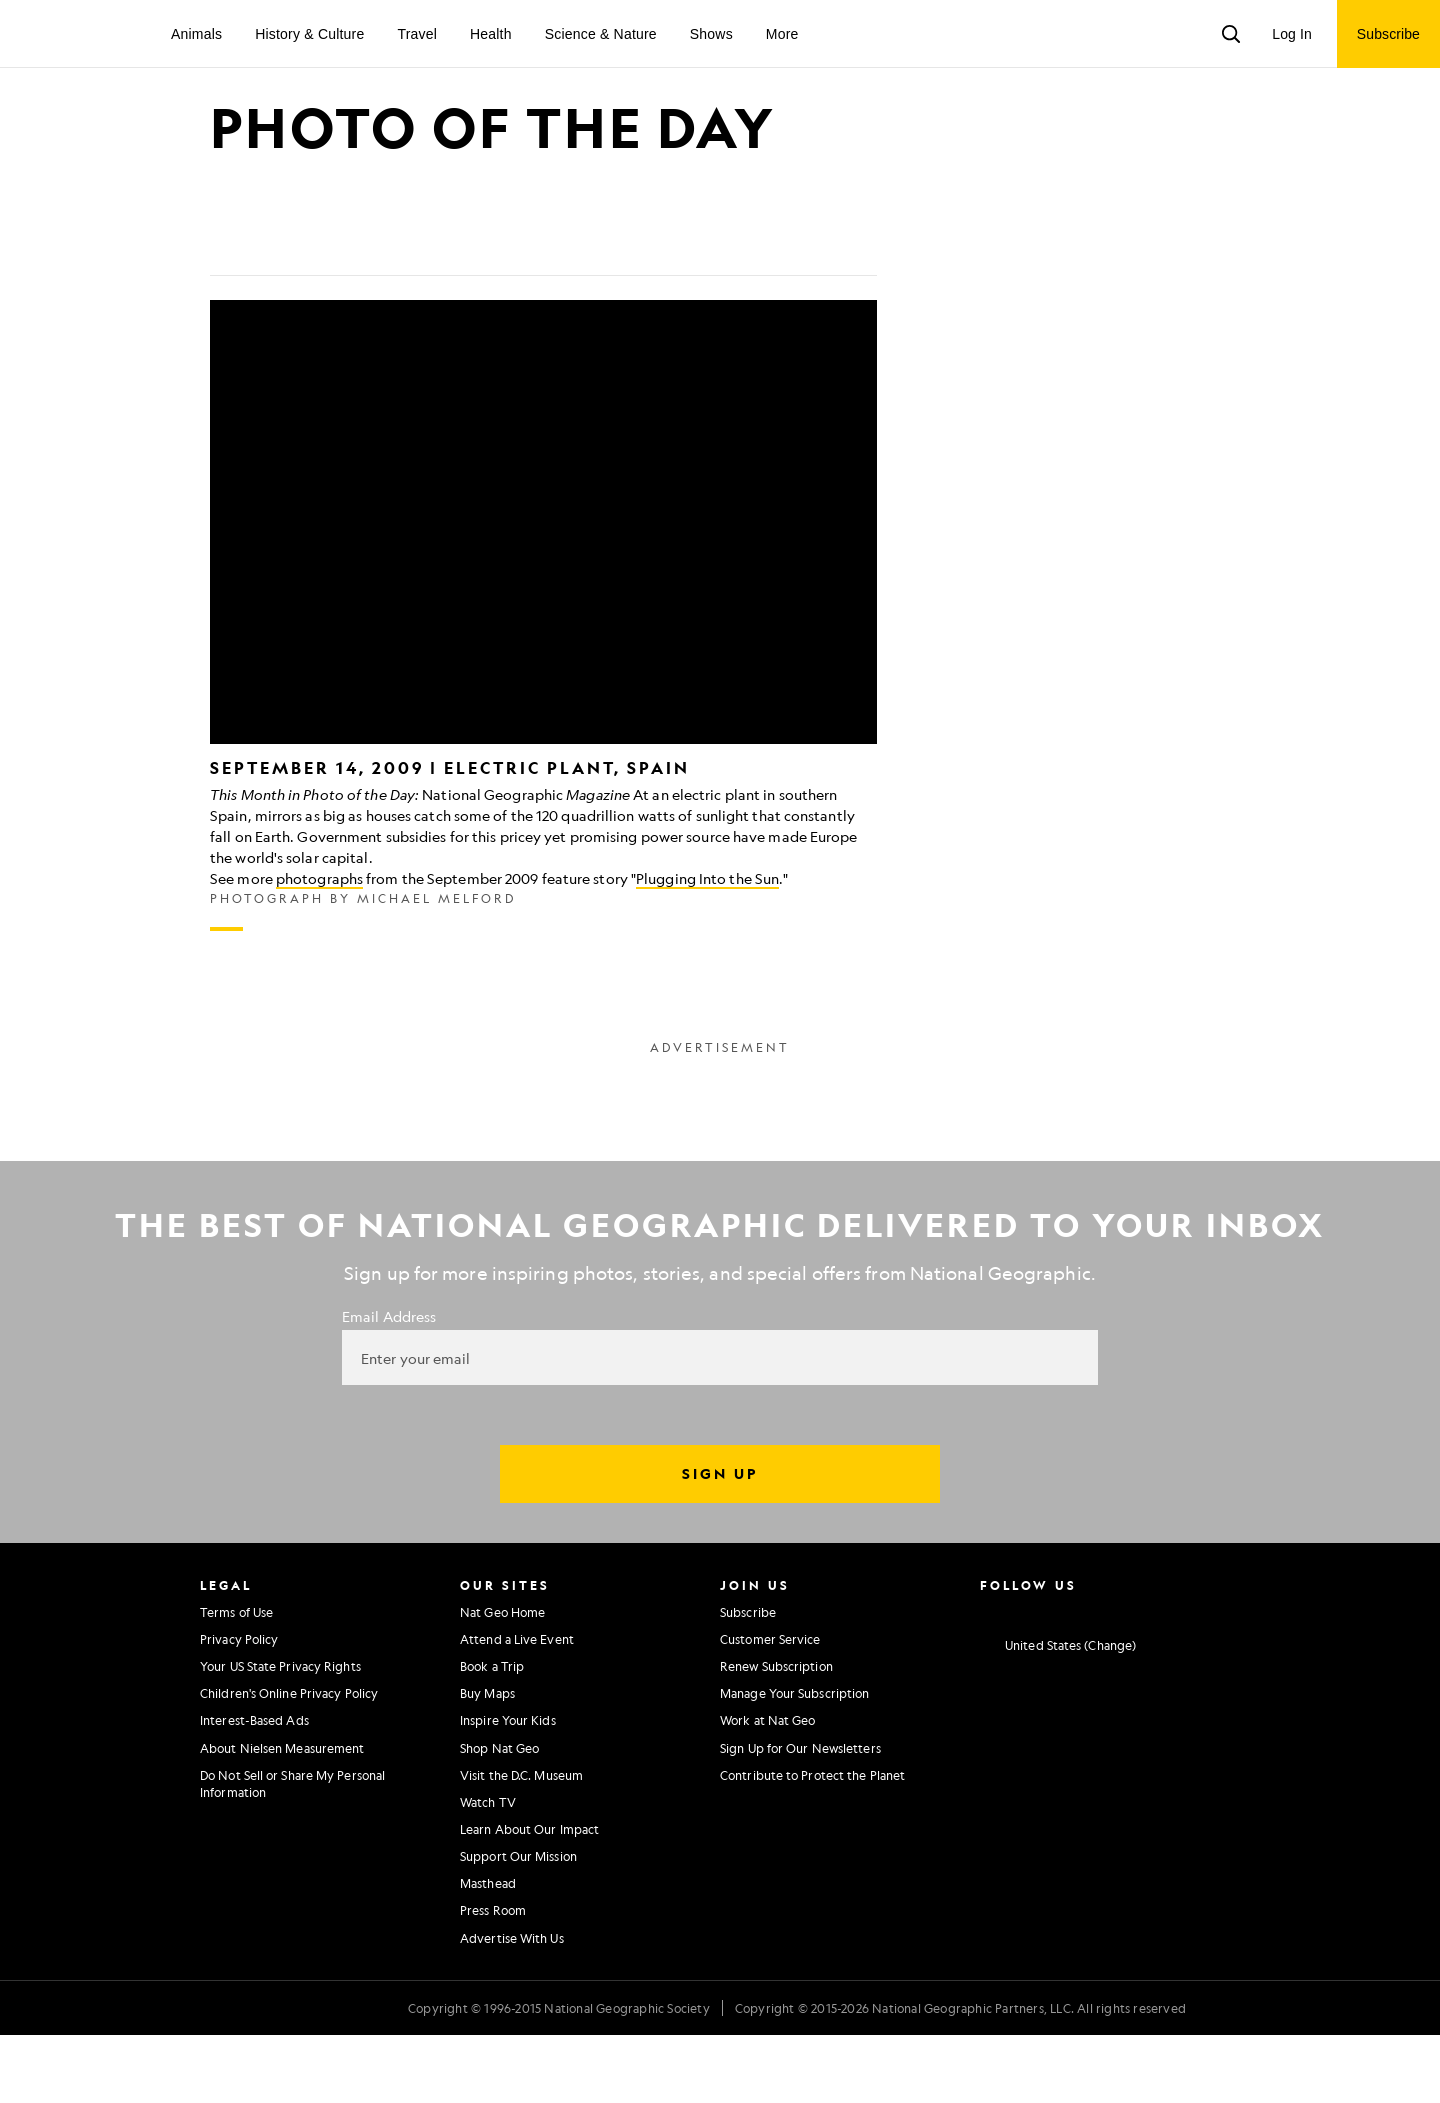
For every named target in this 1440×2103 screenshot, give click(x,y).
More (782, 34)
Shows (711, 34)
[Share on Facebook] (226, 312)
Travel (417, 34)
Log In (1292, 34)
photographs (319, 946)
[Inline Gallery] (543, 683)
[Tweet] (274, 312)
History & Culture (309, 34)
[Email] (322, 312)
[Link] (370, 312)
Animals (196, 34)
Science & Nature (601, 34)
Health (491, 34)
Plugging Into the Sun (707, 946)
